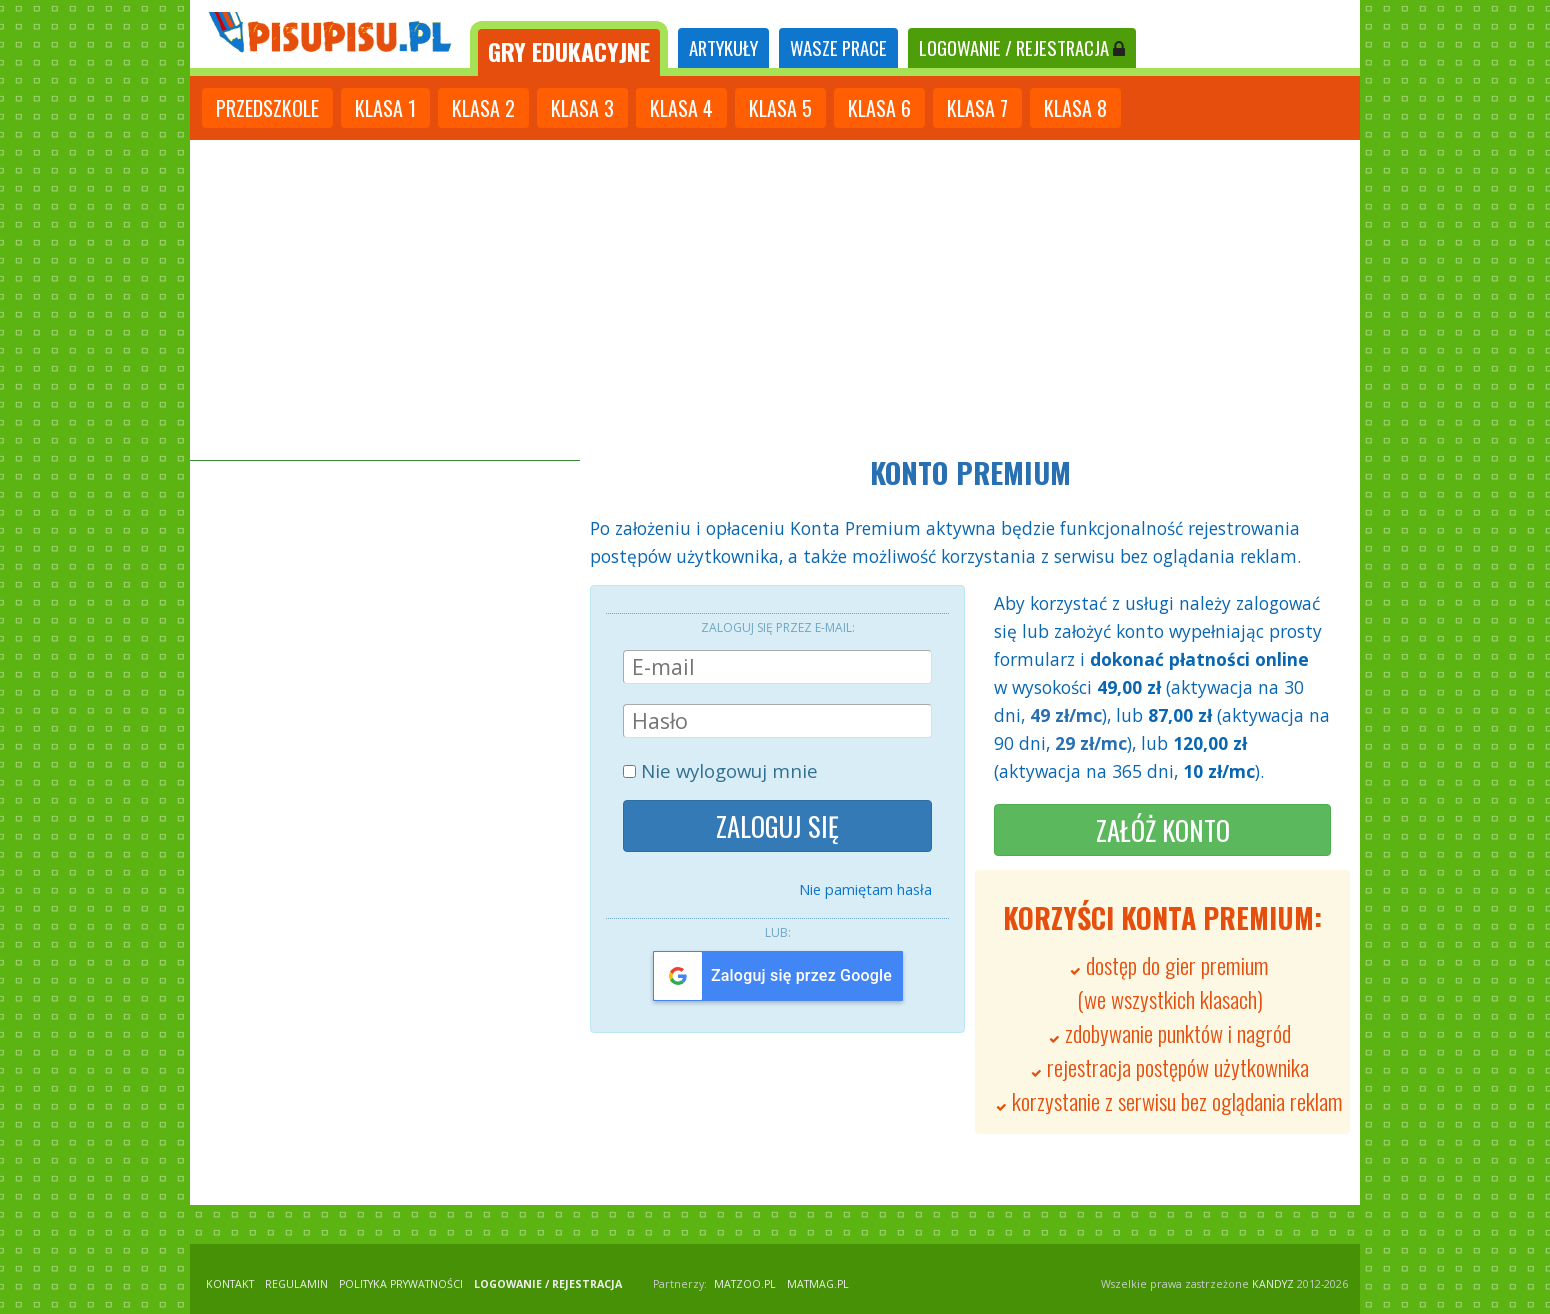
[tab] (569, 48)
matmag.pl (818, 1284)
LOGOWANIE (1022, 47)
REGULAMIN (296, 1284)
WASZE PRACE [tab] (838, 47)
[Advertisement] (775, 300)
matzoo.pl (745, 1284)
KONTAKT (230, 1284)
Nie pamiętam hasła (865, 889)
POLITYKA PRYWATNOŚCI (401, 1284)
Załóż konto (1163, 830)
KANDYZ (1273, 1284)
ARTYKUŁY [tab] (723, 47)
